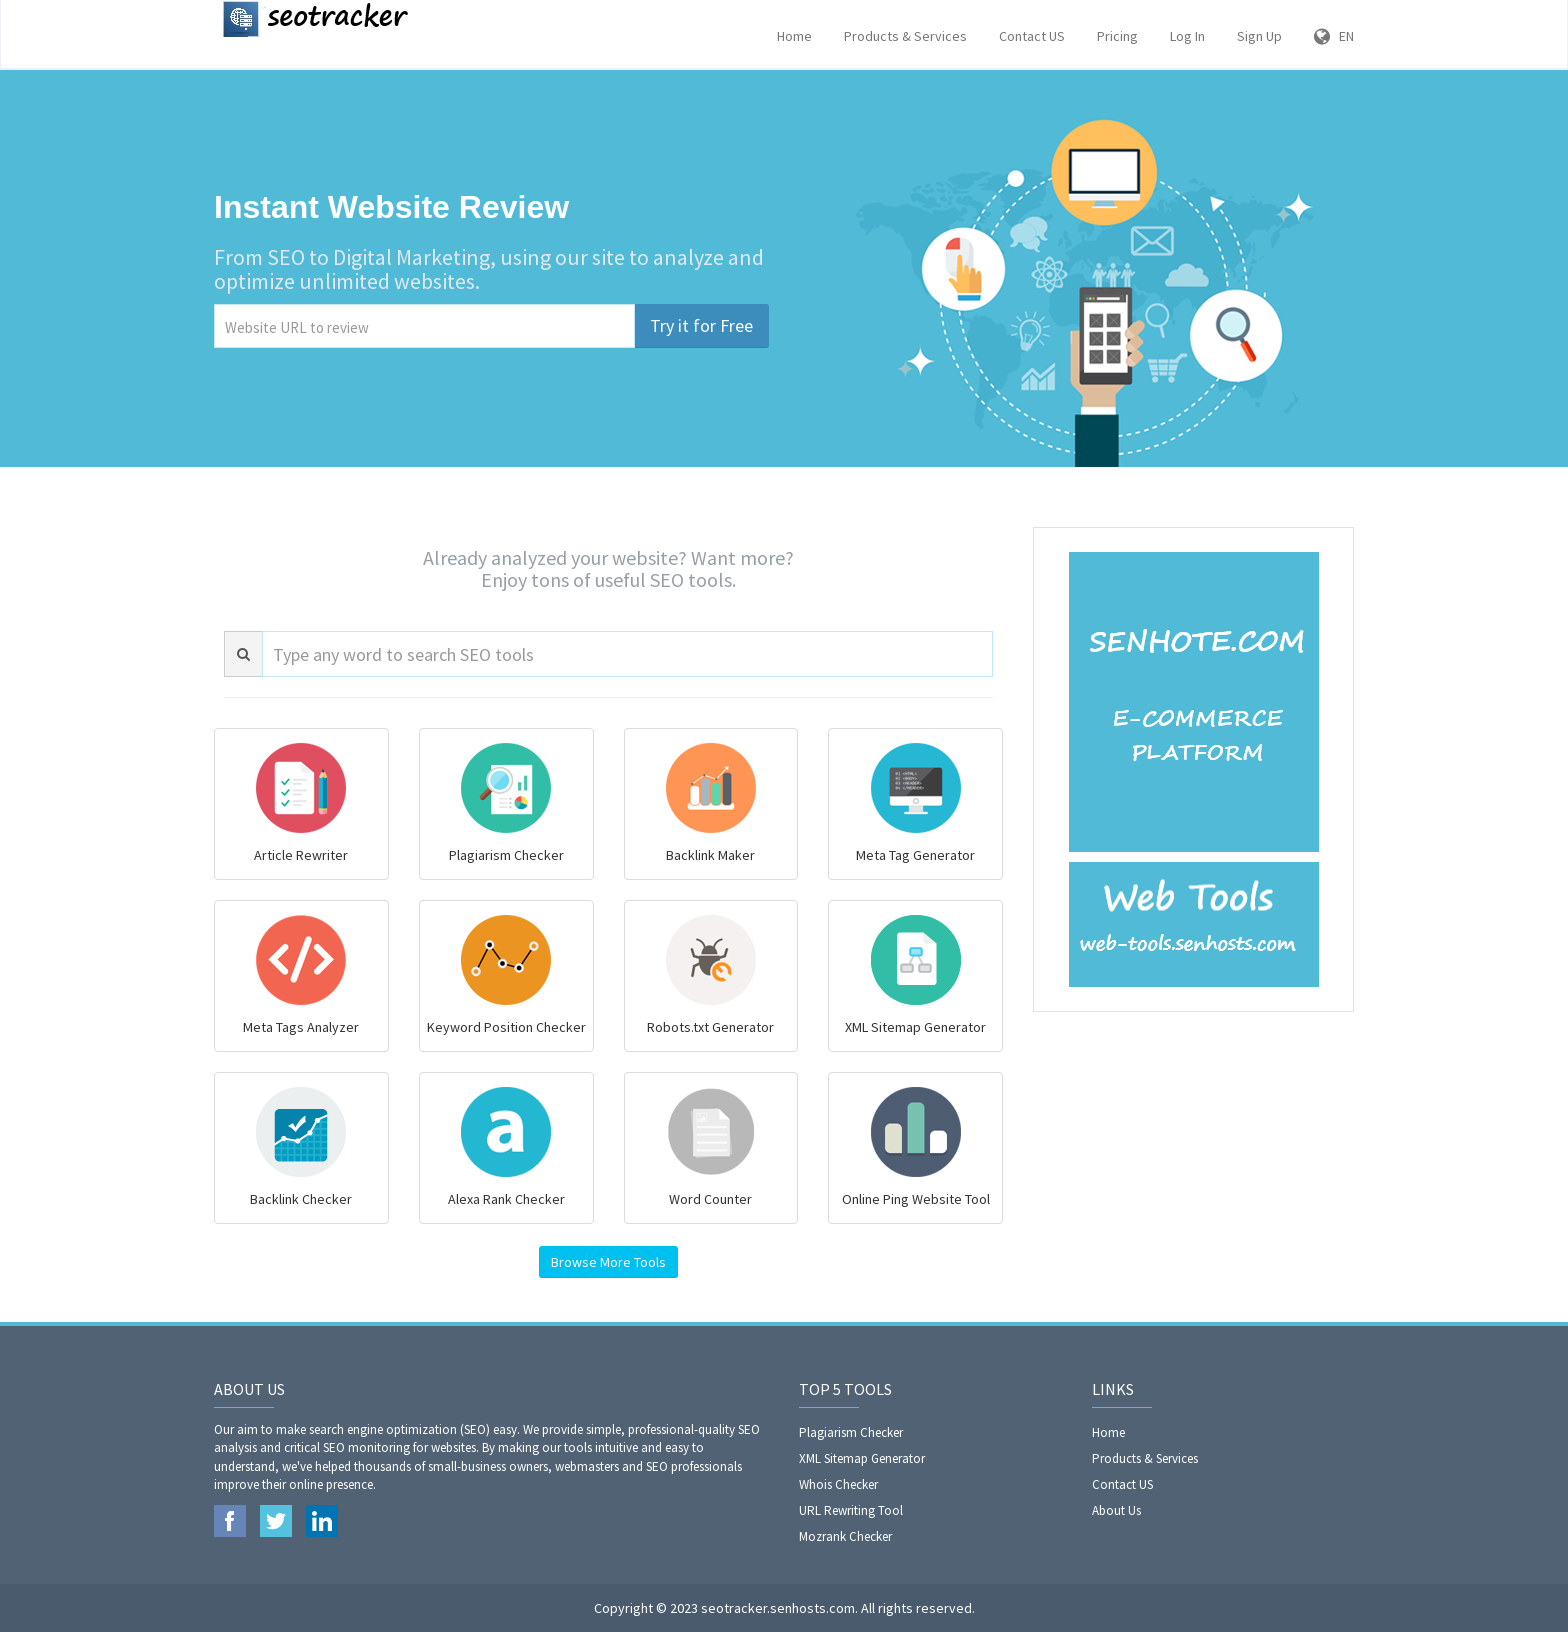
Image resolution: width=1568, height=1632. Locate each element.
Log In (1187, 36)
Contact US (1032, 36)
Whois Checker (838, 1484)
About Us (1116, 1510)
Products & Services (905, 36)
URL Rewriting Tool (851, 1510)
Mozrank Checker (845, 1536)
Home (794, 36)
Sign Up (1259, 36)
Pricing (1117, 36)
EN (1334, 36)
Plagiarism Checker (851, 1432)
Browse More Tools (608, 1262)
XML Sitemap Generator (862, 1458)
